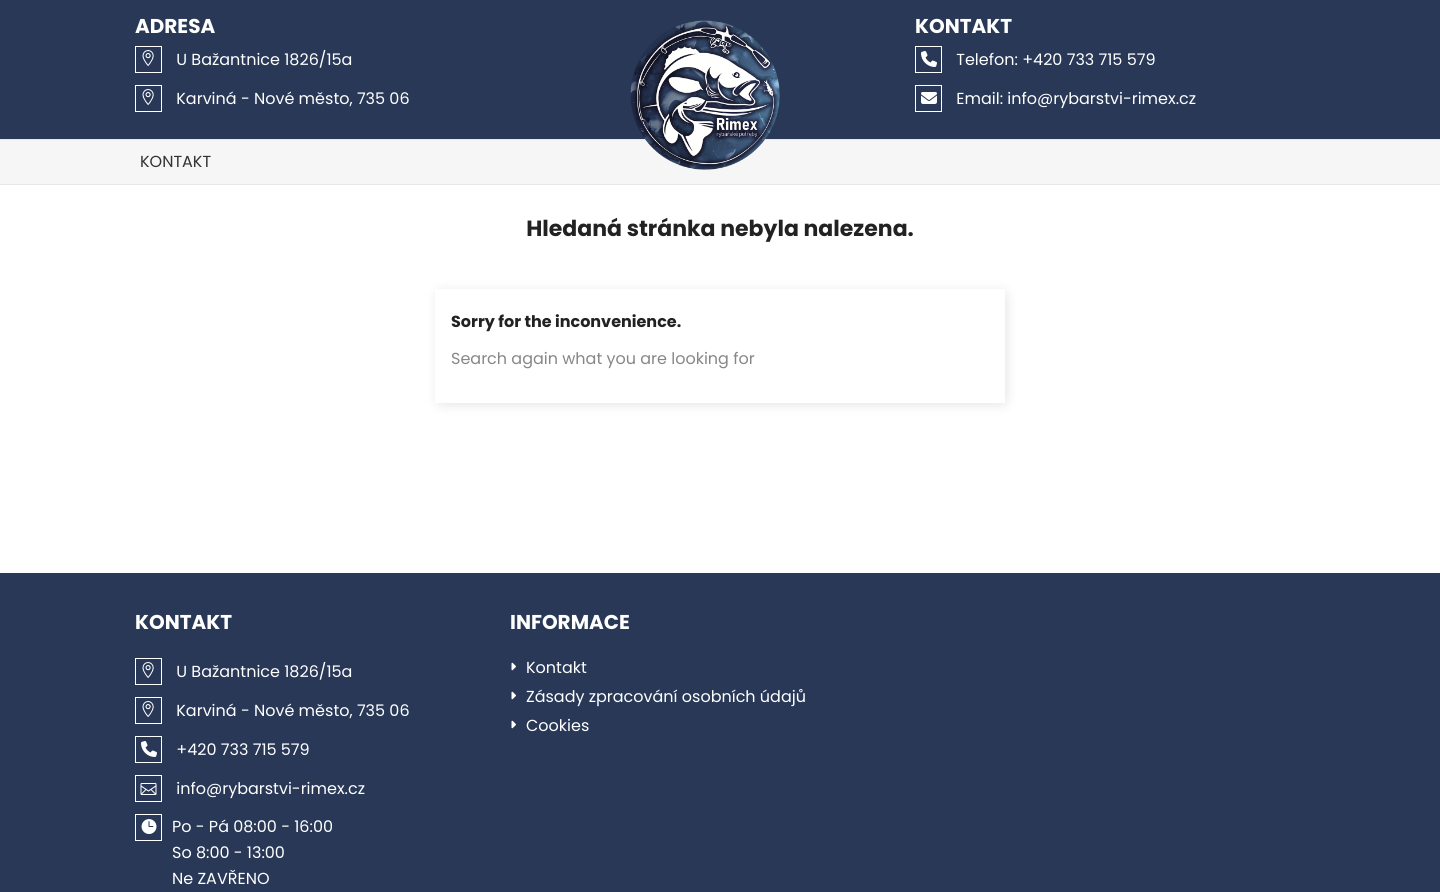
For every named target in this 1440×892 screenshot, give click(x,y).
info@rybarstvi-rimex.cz (1055, 98)
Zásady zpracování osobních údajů (666, 696)
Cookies (557, 725)
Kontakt (175, 161)
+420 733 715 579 (1035, 59)
